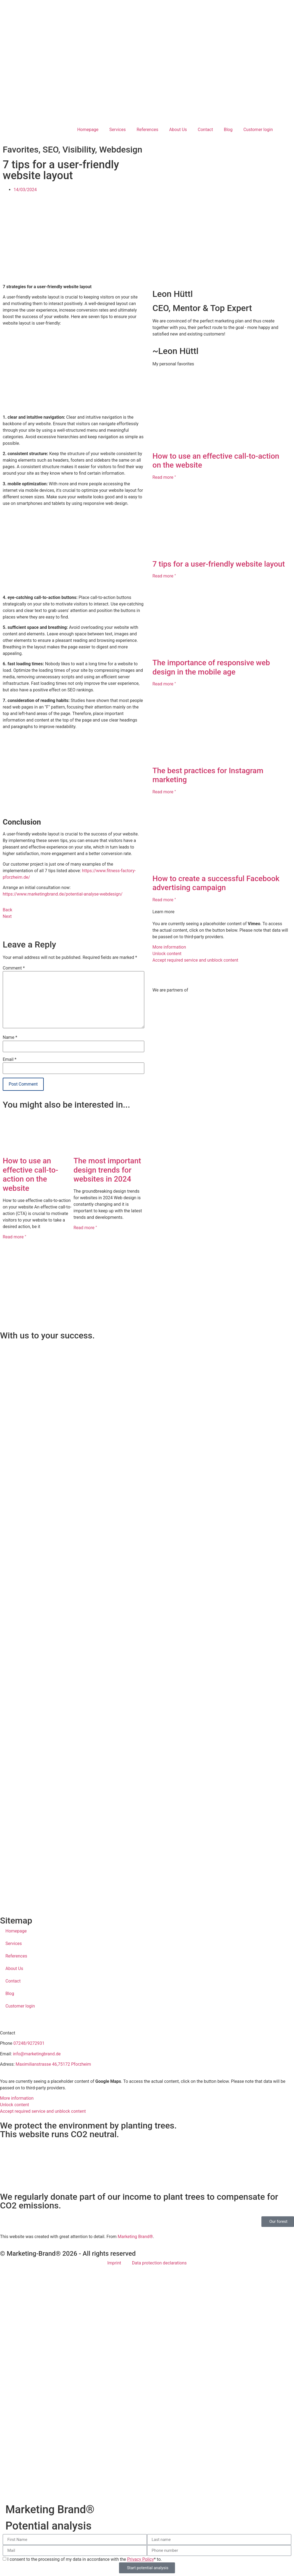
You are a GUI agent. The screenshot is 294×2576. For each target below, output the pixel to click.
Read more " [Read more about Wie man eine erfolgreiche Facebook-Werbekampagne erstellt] (164, 899)
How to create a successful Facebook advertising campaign (215, 883)
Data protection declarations (159, 2263)
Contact (205, 129)
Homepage (87, 129)
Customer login (258, 129)
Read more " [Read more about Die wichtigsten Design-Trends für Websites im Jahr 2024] (85, 1227)
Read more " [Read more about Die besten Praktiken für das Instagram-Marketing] (164, 791)
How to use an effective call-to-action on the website (30, 1174)
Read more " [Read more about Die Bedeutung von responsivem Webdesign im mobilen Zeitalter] (164, 683)
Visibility (78, 149)
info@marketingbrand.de (37, 2053)
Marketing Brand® (135, 2236)
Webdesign (120, 149)
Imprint (114, 2263)
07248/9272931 (29, 2043)
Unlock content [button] (167, 953)
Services (117, 129)
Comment (14, 968)
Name (10, 1037)
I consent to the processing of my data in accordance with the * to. (84, 2559)
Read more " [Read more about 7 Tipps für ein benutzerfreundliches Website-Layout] (164, 576)
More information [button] (169, 947)
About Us (178, 129)
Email (9, 1059)
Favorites (21, 149)
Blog (228, 129)
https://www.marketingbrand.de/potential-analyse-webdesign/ (63, 894)
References (147, 129)
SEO (50, 149)
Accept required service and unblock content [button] (195, 960)
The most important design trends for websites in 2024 (107, 1169)
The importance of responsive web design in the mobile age (211, 667)
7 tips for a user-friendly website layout (218, 564)
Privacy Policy (140, 2559)
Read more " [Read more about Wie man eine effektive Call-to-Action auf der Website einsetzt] (14, 1236)
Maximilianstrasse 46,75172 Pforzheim (53, 2064)
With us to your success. (47, 1335)
